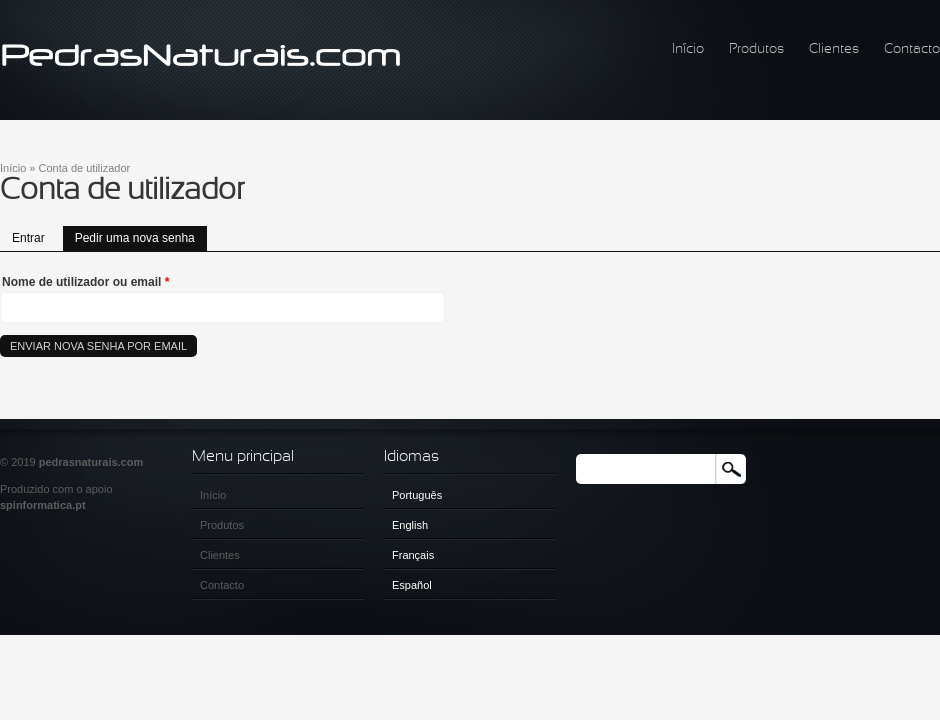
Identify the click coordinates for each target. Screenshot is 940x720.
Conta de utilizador (85, 168)
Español (412, 585)
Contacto (912, 49)
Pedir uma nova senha (141, 235)
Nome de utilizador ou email (85, 282)
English (410, 525)
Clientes (834, 49)
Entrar (28, 238)
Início (688, 49)
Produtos (756, 49)
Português (417, 495)
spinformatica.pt (43, 505)
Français (413, 555)
